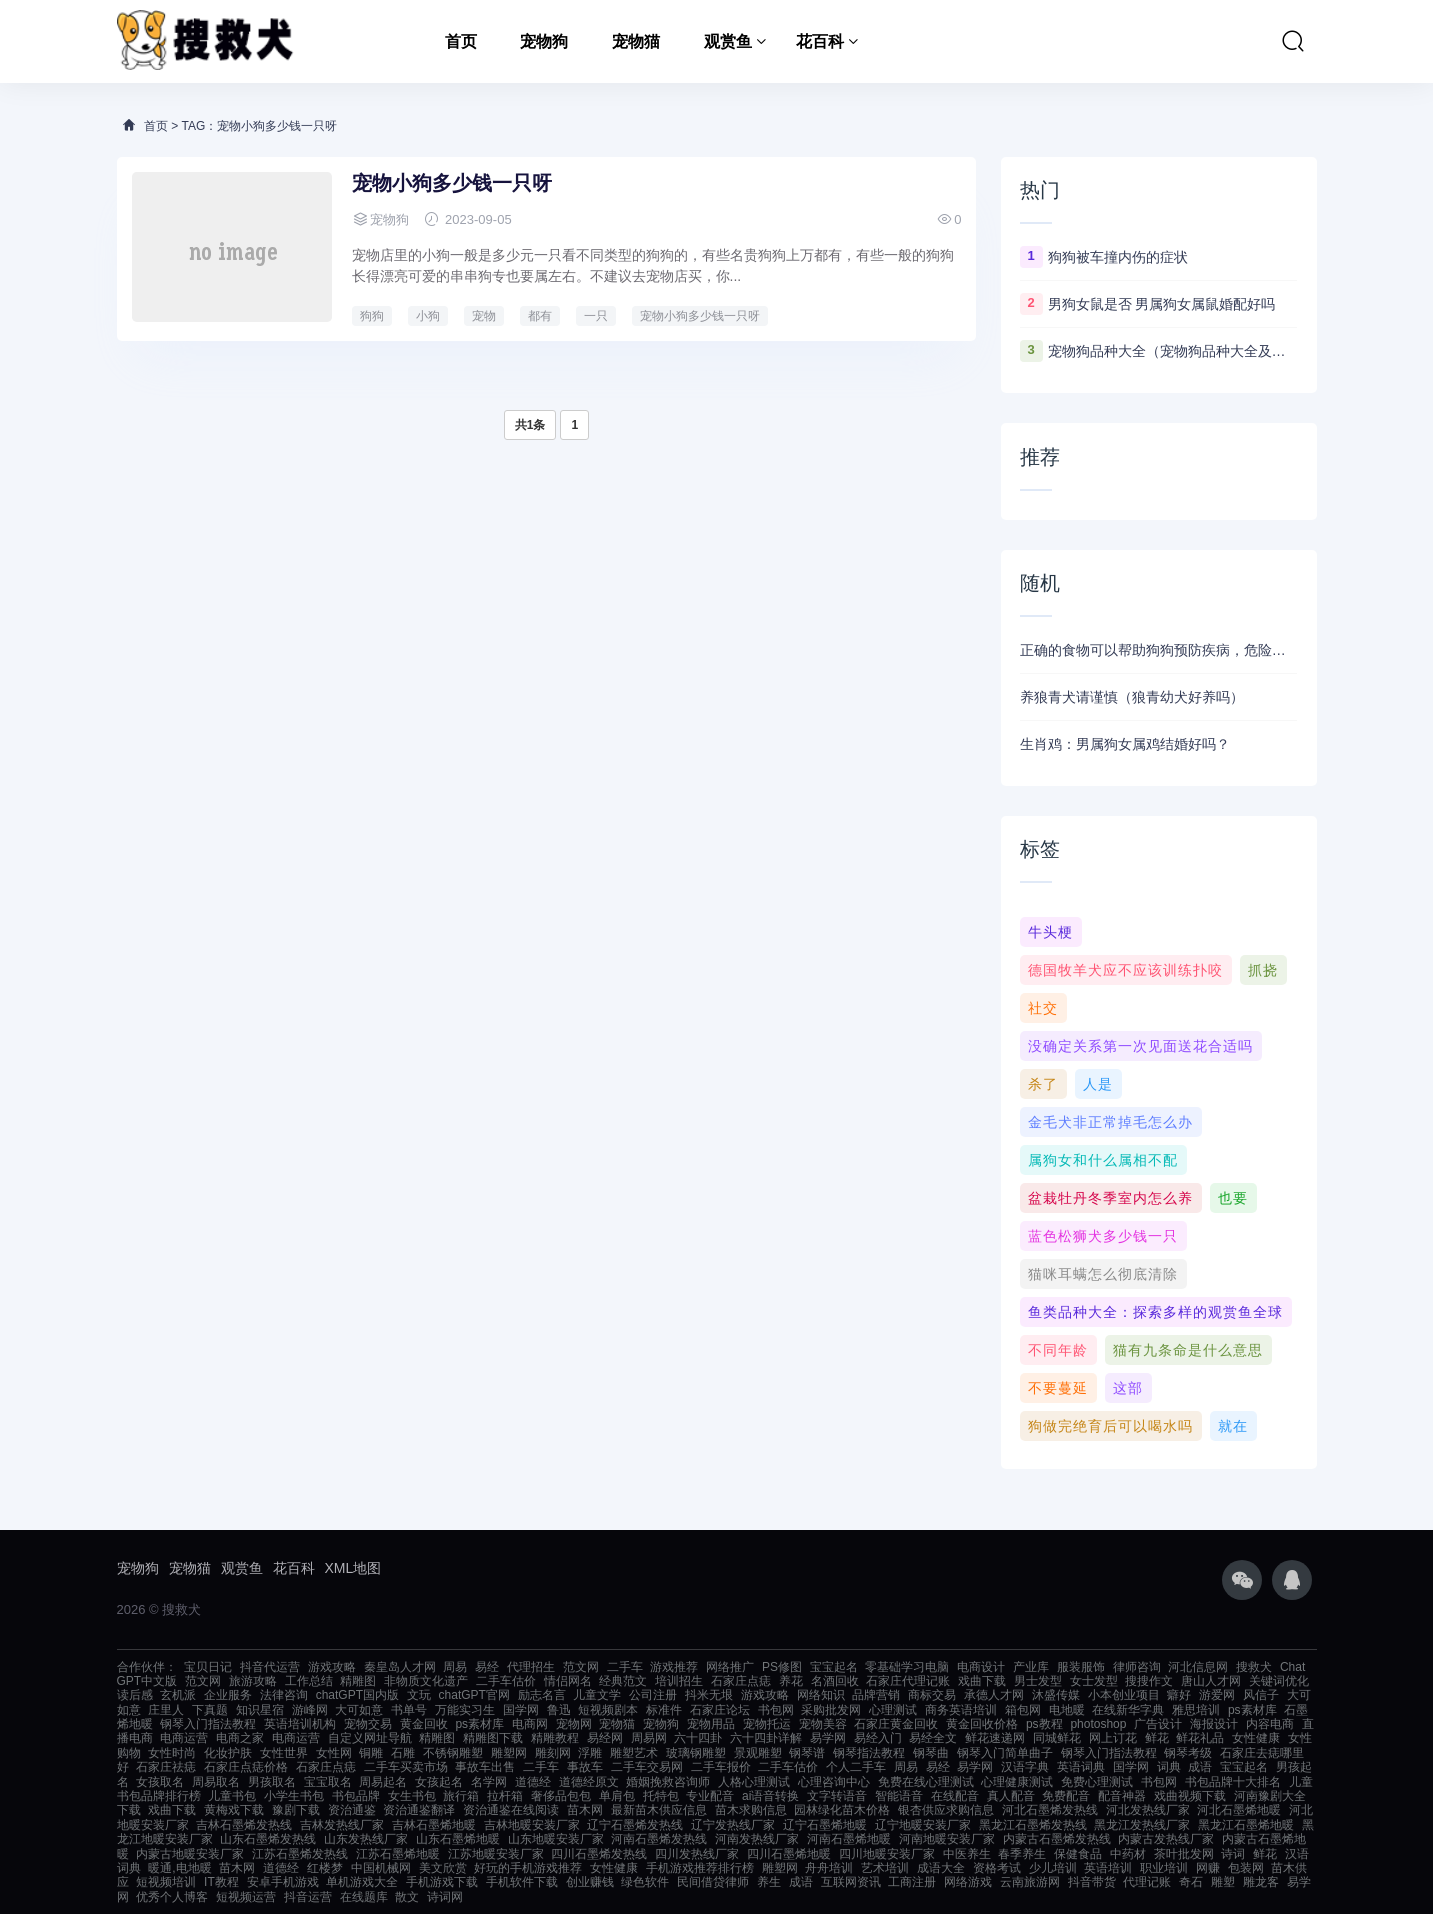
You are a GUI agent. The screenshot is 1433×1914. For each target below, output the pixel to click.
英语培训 (1108, 1868)
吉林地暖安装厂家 (532, 1825)
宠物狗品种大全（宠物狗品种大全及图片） (1173, 351)
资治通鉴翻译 (419, 1810)
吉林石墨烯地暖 (434, 1825)
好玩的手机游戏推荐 (528, 1868)
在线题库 (364, 1897)
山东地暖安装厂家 (556, 1839)
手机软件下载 (522, 1882)
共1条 (530, 425)
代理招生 (531, 1667)
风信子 (1261, 1695)
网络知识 (821, 1695)
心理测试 (893, 1710)
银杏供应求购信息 (946, 1810)
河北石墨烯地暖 (1239, 1810)
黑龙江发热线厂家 (1142, 1825)
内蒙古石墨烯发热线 (1057, 1839)
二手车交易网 (647, 1767)
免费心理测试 (1097, 1782)
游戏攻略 (332, 1667)
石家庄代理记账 (908, 1681)
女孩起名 (439, 1782)
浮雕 (590, 1753)
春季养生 (1022, 1854)
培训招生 (679, 1681)
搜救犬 (1254, 1667)
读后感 (135, 1695)
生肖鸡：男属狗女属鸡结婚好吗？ (1125, 744)
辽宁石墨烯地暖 (825, 1825)
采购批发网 (831, 1710)
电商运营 (184, 1738)
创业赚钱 (590, 1882)
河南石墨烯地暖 (849, 1839)
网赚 (1208, 1868)
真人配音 (1011, 1796)
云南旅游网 (1030, 1882)
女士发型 (1094, 1681)
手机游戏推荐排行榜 (700, 1868)
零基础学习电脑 (907, 1667)
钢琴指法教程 (869, 1753)
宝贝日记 (208, 1667)
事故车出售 (485, 1767)
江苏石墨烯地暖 (398, 1854)
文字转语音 (837, 1796)
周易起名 (383, 1782)
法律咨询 (284, 1695)
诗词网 (445, 1897)
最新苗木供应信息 (659, 1810)
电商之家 (240, 1738)
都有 (540, 316)
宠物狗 (544, 41)
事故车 (585, 1767)
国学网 (521, 1710)
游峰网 (310, 1710)
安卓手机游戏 (283, 1882)
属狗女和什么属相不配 (1103, 1160)
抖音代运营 (270, 1667)
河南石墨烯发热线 (659, 1839)
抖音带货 (1092, 1882)
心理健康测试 (1017, 1782)
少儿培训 (1053, 1868)
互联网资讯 (851, 1882)
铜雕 (371, 1753)
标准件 (664, 1710)
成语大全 (941, 1868)
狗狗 (372, 316)
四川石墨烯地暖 (789, 1854)
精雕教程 (555, 1738)
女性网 (334, 1753)
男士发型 (1038, 1681)
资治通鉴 (352, 1810)
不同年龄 (1058, 1350)
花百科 (820, 41)
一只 (596, 316)
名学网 (489, 1782)
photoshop (1098, 1724)
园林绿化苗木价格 (842, 1810)
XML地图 (353, 1568)
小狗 (428, 316)
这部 (1128, 1388)
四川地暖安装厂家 (887, 1854)
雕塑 (1223, 1882)
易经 (487, 1667)
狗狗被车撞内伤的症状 (1118, 257)
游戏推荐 (674, 1667)
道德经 (533, 1782)
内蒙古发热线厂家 (1166, 1839)
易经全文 (933, 1738)
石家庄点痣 (741, 1681)
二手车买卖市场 (406, 1767)
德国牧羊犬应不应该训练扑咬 (1125, 970)
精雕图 (358, 1681)
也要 (1233, 1198)
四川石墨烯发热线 (599, 1854)
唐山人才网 (1211, 1681)
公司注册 (653, 1695)
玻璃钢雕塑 (696, 1753)
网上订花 (1113, 1738)
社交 (1043, 1008)
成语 (1200, 1767)
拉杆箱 (505, 1796)
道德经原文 (589, 1782)
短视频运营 (246, 1897)
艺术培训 (885, 1868)
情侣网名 (568, 1681)
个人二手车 (856, 1767)
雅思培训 (1196, 1710)
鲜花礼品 (1200, 1738)
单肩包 (617, 1796)
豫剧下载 (296, 1810)
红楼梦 (325, 1868)
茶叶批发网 (1184, 1854)
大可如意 (359, 1710)
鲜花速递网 (995, 1738)
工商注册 (912, 1882)
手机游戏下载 (442, 1882)
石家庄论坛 (720, 1710)
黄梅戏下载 (234, 1810)
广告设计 (1158, 1724)
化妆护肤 (228, 1753)
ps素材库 (1252, 1710)
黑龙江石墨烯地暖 (1246, 1825)
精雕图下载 (493, 1738)
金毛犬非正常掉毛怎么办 (1110, 1122)
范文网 (581, 1667)
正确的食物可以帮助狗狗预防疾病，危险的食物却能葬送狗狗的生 (1159, 650)
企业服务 (228, 1695)
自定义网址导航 (370, 1738)
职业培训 (1164, 1868)
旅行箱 (461, 1796)
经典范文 (623, 1681)
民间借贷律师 (713, 1882)
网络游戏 (968, 1882)
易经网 (605, 1738)
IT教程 (221, 1882)
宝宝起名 (834, 1667)
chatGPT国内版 (357, 1695)
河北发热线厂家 (1148, 1810)
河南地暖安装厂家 (947, 1839)
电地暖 (1067, 1710)
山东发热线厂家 (366, 1839)
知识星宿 (260, 1710)
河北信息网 (1198, 1667)
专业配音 (710, 1796)
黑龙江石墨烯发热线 (1033, 1825)
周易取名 (216, 1782)
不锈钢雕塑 (453, 1753)
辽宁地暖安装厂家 (923, 1825)
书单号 (409, 1710)
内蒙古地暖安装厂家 (190, 1854)
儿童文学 (597, 1695)
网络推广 (730, 1667)
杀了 (1043, 1084)
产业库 (1031, 1667)
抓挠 (1263, 970)
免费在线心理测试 (926, 1782)
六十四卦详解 (766, 1738)
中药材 (1128, 1854)
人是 (1098, 1084)
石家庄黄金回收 (896, 1724)
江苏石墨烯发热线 (300, 1854)
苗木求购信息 (751, 1810)
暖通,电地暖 (179, 1868)
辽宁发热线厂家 (733, 1825)
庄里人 (166, 1710)
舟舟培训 (829, 1868)
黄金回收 (424, 1724)
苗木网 (585, 1810)
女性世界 (284, 1753)
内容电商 (1270, 1724)
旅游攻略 (253, 1681)
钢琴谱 (807, 1753)
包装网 (1246, 1868)
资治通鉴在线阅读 (511, 1810)
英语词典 (1081, 1767)
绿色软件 (645, 1882)
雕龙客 (1261, 1882)
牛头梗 (1050, 932)
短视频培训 (166, 1882)
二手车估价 (506, 1681)
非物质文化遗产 (426, 1681)
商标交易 (932, 1695)
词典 (1169, 1767)
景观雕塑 (758, 1753)
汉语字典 (1025, 1767)
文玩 (419, 1695)
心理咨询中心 (834, 1782)
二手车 (625, 1667)
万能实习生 (465, 1710)
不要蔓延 (1058, 1388)
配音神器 (1122, 1796)
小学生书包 (294, 1796)
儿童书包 (232, 1796)
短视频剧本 (608, 1710)
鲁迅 (559, 1710)
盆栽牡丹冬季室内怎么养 (1110, 1198)
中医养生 (967, 1854)
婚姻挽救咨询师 (668, 1782)
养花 (791, 1681)
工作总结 (309, 1681)
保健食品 (1078, 1854)
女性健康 (1256, 1738)
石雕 (403, 1753)
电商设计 (981, 1667)
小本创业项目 (1124, 1695)
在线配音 (955, 1796)
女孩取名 (160, 1782)
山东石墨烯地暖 (458, 1839)
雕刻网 (553, 1753)
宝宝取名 (328, 1782)
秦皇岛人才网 (400, 1667)
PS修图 (782, 1667)
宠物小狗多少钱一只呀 (452, 183)
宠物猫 (636, 41)
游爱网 (1217, 1695)
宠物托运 (767, 1724)
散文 (407, 1897)
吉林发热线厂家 (342, 1825)
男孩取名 (272, 1782)
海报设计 (1214, 1724)
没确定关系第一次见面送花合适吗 (1140, 1046)
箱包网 (1023, 1710)
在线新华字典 (1128, 1710)
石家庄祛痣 (166, 1767)
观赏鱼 (728, 41)
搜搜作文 (1149, 1681)
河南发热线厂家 (757, 1839)
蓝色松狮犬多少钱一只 (1103, 1236)
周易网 (649, 1738)
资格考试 (997, 1868)
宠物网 (574, 1724)
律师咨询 (1137, 1667)
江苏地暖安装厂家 (496, 1854)
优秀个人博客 (172, 1897)
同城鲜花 (1057, 1738)
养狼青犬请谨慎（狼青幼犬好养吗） (1132, 697)
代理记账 (1147, 1882)
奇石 (1191, 1882)
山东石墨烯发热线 (268, 1839)
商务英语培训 (961, 1710)
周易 (455, 1667)
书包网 (776, 1710)
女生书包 (412, 1796)
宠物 (484, 316)
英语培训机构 (300, 1724)
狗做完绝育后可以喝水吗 (1110, 1426)
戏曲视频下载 (1190, 1796)
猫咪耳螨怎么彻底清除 (1103, 1274)
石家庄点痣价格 (246, 1767)
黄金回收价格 (982, 1724)
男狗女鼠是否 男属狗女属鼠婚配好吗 (1162, 304)
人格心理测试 (754, 1782)
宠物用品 (711, 1724)
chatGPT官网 (474, 1695)
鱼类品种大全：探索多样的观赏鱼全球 (1155, 1312)
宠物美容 (823, 1724)
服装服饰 (1081, 1667)
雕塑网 (509, 1753)
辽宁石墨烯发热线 (635, 1825)
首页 (461, 41)
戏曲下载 (982, 1681)
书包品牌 (356, 1796)
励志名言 (542, 1695)
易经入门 (878, 1738)
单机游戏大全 (362, 1882)
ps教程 (1044, 1724)
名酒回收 (835, 1681)
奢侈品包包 (561, 1796)
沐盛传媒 (1056, 1695)
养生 (769, 1882)
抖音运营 (308, 1897)
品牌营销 (876, 1695)
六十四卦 (698, 1738)
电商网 (530, 1724)
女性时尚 (172, 1753)
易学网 (828, 1738)
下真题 (210, 1710)
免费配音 (1066, 1796)
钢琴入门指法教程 (208, 1724)
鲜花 (1157, 1738)
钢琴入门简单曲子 (1005, 1753)
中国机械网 (381, 1868)
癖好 (1179, 1695)
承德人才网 (994, 1695)
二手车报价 (721, 1767)
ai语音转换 (770, 1796)
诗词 (1233, 1854)
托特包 (661, 1796)
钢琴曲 (931, 1753)
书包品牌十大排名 (1233, 1782)
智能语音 (899, 1796)
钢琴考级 (1188, 1753)
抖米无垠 (709, 1695)
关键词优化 (1279, 1681)
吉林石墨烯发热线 (244, 1825)
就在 (1233, 1426)
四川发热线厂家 (697, 1854)
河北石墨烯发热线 (1050, 1810)
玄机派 (178, 1695)
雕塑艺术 (634, 1753)
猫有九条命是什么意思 (1188, 1350)
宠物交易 (368, 1724)
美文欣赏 (443, 1868)
